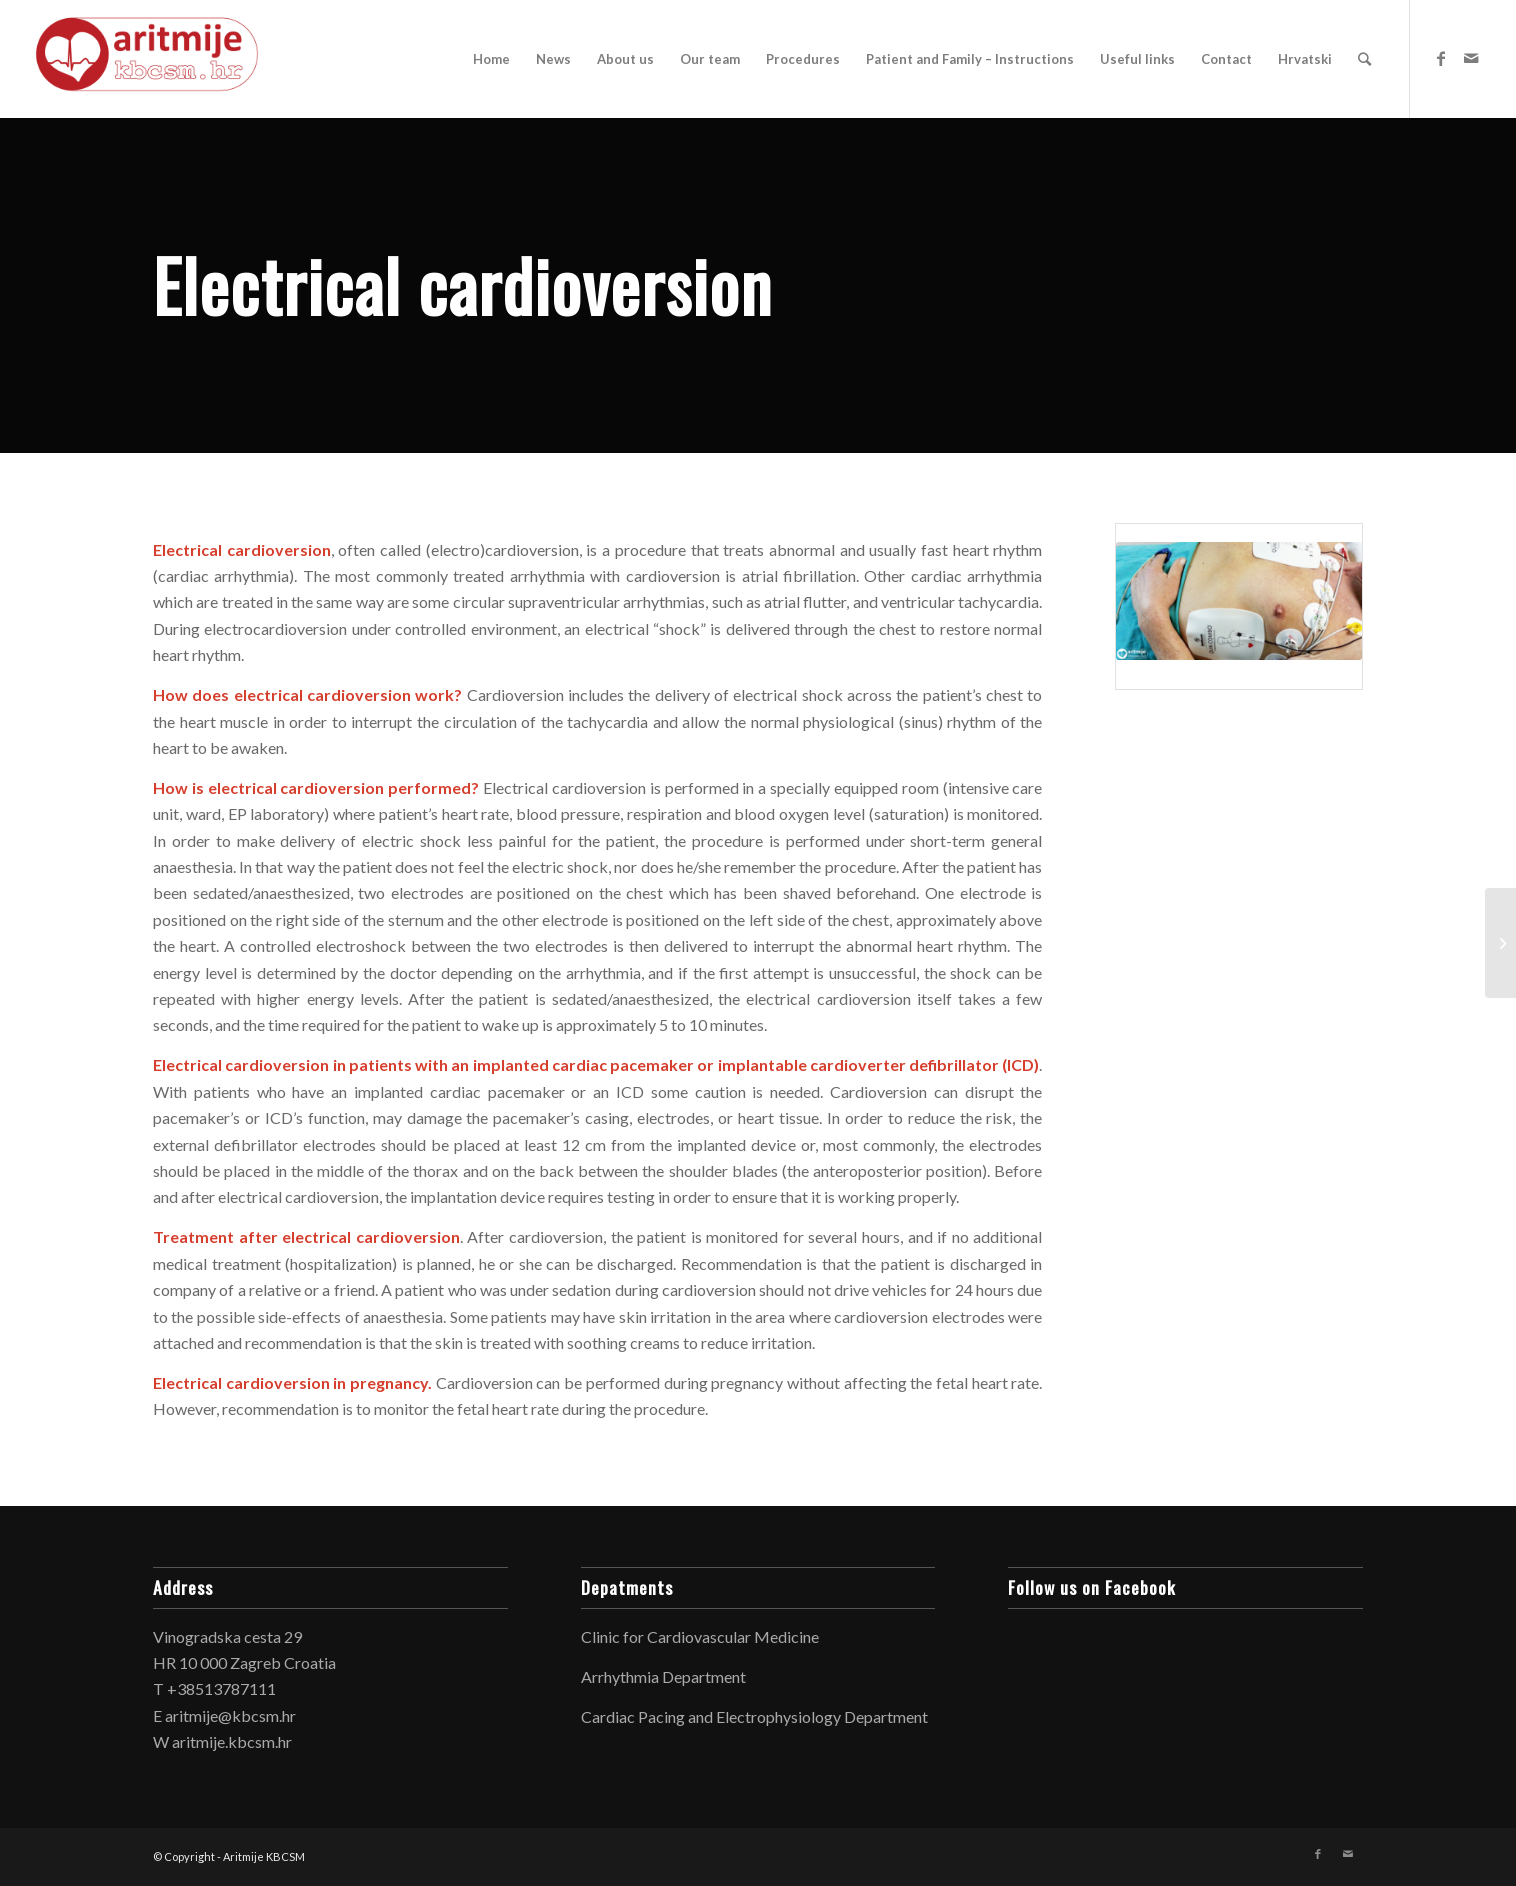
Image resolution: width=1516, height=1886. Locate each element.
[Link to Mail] (1471, 58)
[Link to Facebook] (1441, 58)
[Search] (1364, 59)
